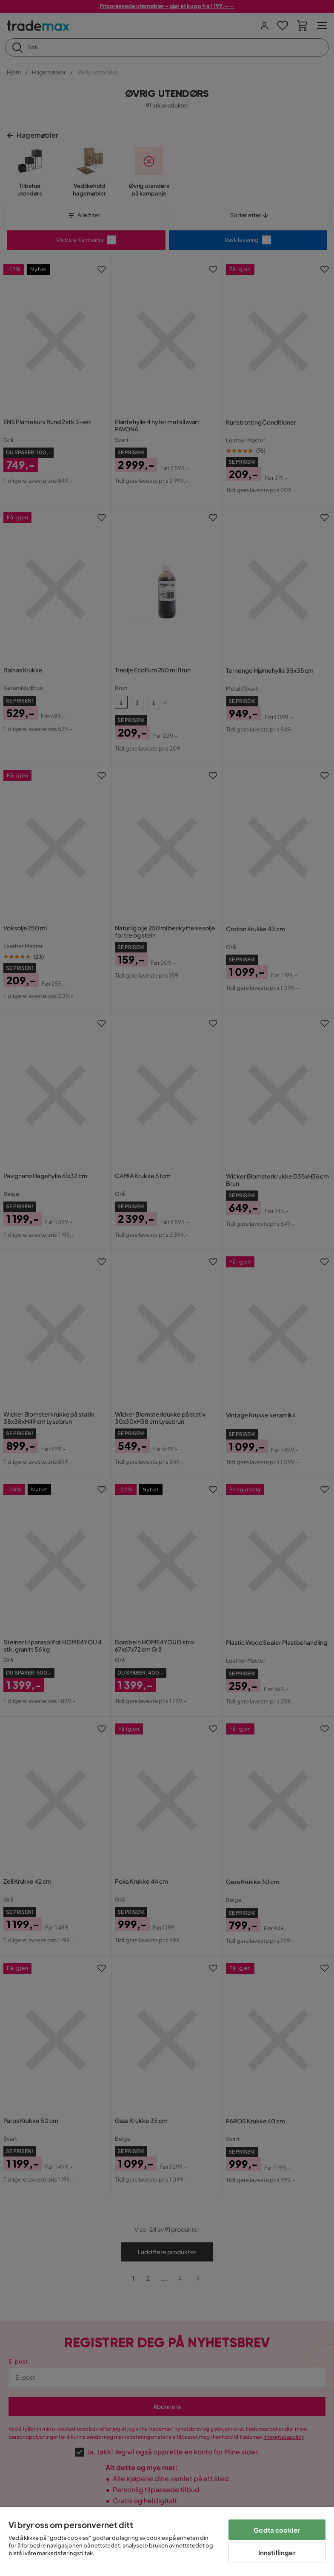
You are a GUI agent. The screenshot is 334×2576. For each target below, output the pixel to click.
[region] (167, 2541)
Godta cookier (277, 2530)
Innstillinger (277, 2552)
